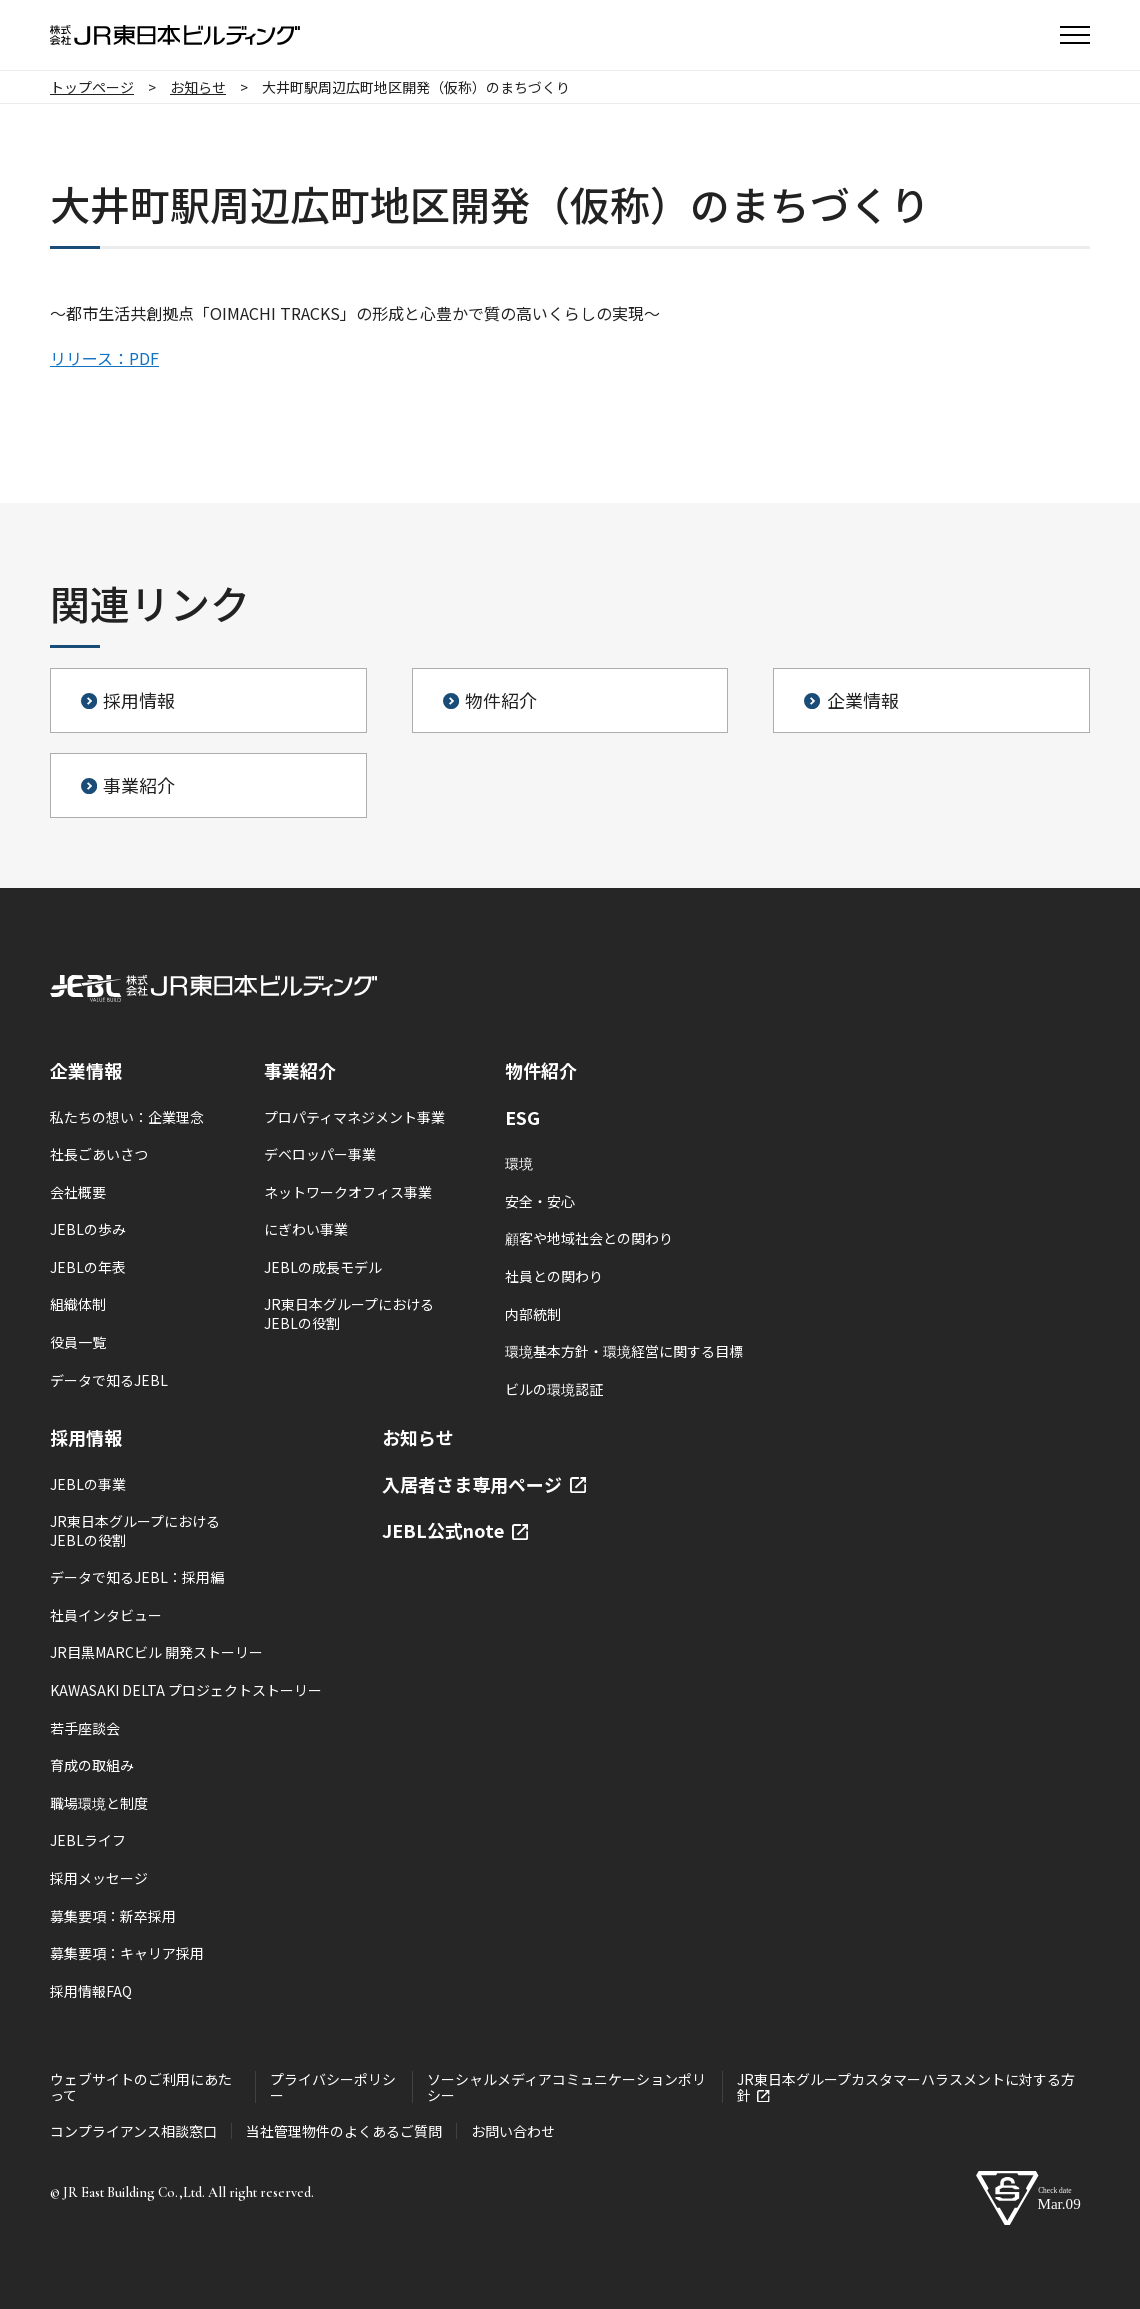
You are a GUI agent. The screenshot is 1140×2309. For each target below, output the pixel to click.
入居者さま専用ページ (484, 1484)
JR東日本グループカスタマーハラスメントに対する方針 (906, 2087)
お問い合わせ (513, 2131)
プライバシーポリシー (333, 2087)
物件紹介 (541, 1070)
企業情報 (86, 1070)
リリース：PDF (104, 358)
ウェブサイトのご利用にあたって (141, 2087)
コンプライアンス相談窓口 (133, 2131)
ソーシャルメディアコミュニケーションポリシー (566, 2087)
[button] (1075, 35)
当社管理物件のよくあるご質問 (344, 2131)
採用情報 (86, 1437)
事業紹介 (300, 1070)
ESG (522, 1117)
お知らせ (418, 1437)
